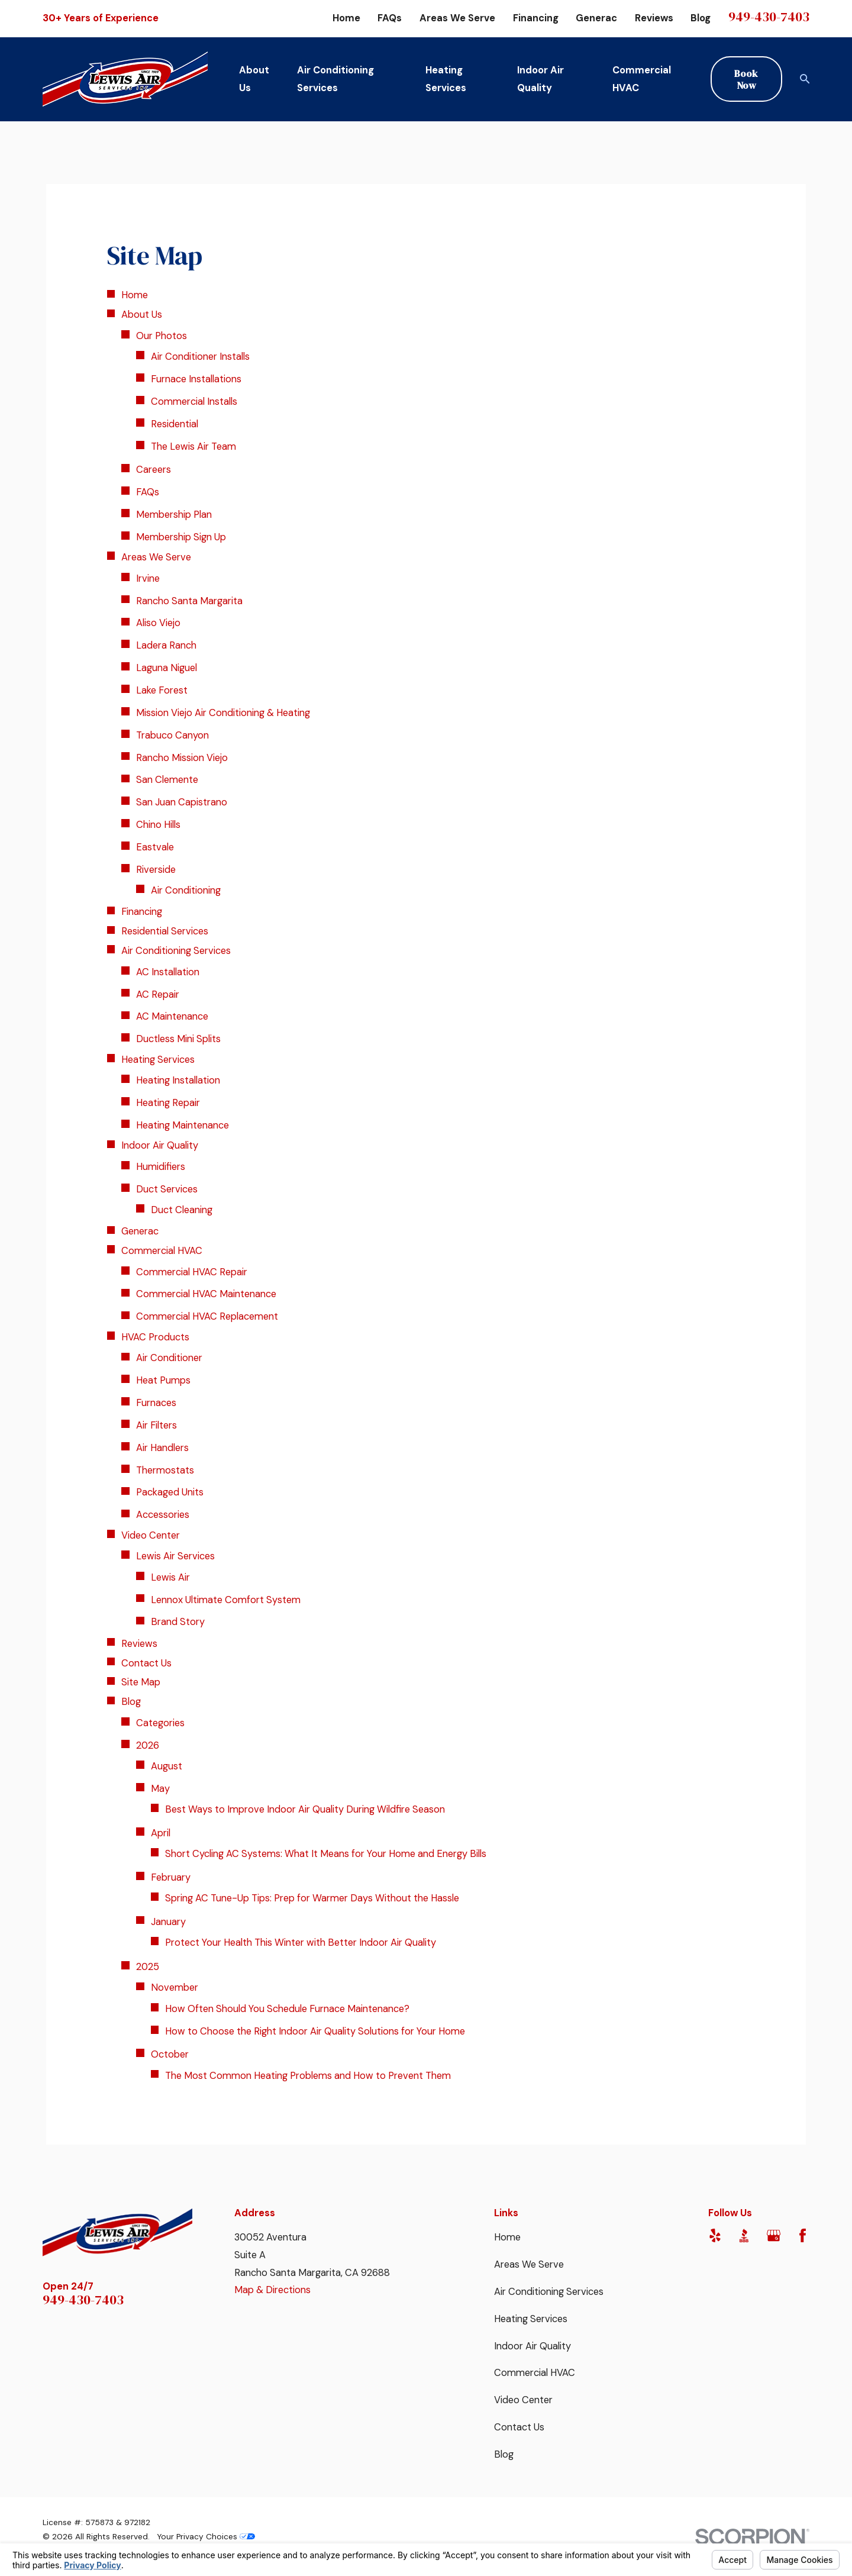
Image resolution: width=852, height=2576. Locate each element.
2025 (147, 1967)
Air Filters (156, 1425)
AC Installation (167, 972)
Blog (700, 18)
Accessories (162, 1514)
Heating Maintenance (182, 1125)
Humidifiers (160, 1166)
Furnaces (156, 1403)
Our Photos (161, 336)
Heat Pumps (163, 1380)
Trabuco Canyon (172, 735)
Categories (160, 1723)
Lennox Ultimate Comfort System (226, 1600)
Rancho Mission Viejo (182, 758)
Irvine (148, 578)
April (160, 1833)
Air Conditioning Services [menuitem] (335, 79)
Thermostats (165, 1470)
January (168, 1922)
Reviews (654, 18)
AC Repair (157, 994)
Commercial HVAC (161, 1251)
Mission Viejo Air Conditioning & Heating (223, 713)
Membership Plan (174, 514)
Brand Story (178, 1622)
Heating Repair (168, 1103)
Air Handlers (162, 1448)
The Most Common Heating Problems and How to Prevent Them (308, 2075)
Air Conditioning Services (176, 950)
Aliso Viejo (158, 623)
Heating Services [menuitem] (445, 79)
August (166, 1766)
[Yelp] (715, 2235)
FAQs (389, 18)
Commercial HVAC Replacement (207, 1316)
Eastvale (155, 847)
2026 (147, 1745)
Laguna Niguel (166, 668)
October (170, 2054)
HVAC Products (155, 1337)
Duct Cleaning (181, 1210)
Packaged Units (170, 1492)
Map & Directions (272, 2290)
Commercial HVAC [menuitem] (641, 79)
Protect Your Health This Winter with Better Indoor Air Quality (300, 1942)
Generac (596, 18)
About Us (141, 314)
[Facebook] (802, 2235)
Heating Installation (178, 1080)
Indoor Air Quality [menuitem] (540, 79)
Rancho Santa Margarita (189, 601)
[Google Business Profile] (773, 2235)
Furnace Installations (196, 379)
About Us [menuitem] (254, 79)
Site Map (140, 1682)
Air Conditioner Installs (200, 356)
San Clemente (167, 779)
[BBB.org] (744, 2235)
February (171, 1877)
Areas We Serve (457, 18)
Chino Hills (158, 824)
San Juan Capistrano (181, 802)
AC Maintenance (172, 1016)
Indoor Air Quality (159, 1145)
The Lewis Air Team (193, 446)
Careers (153, 469)
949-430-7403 (768, 16)
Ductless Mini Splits (178, 1039)
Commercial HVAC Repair (191, 1272)
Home (346, 18)
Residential (174, 424)
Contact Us (146, 1663)
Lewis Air (170, 1577)
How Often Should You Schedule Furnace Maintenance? (287, 2009)
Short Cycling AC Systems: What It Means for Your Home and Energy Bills (325, 1854)
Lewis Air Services (175, 1556)
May (160, 1788)
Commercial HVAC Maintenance (206, 1294)
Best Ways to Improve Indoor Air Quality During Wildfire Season (305, 1809)
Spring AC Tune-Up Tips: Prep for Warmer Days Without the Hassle (312, 1898)
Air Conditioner (169, 1358)
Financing (536, 18)
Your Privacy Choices (206, 2536)
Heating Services (158, 1059)
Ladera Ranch (166, 645)
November (174, 1987)
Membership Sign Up (181, 537)
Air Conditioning (186, 890)
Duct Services (167, 1189)
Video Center (150, 1535)
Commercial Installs (194, 401)
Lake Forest (162, 690)
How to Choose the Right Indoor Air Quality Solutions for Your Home (315, 2031)
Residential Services (164, 931)
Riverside (156, 869)
